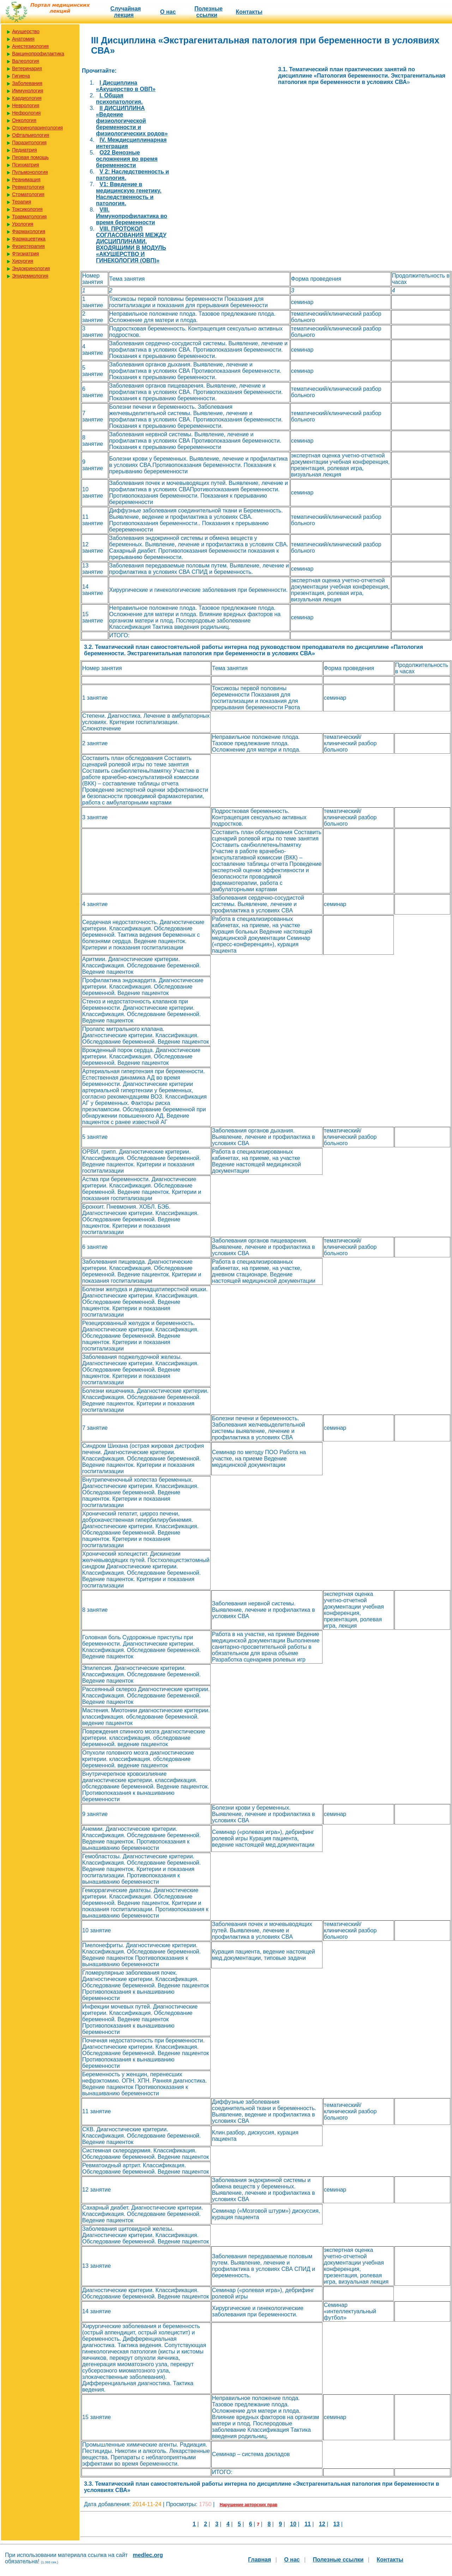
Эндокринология (31, 268)
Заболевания (27, 83)
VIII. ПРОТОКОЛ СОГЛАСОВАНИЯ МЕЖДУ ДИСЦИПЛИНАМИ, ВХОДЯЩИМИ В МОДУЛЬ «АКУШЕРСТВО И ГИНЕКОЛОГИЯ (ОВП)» (131, 244)
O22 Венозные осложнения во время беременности (126, 159)
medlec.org (148, 2555)
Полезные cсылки (208, 12)
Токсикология (27, 209)
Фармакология (28, 231)
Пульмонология (30, 172)
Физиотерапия (28, 246)
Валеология (25, 61)
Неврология (25, 105)
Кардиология (27, 98)
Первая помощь (30, 157)
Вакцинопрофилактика (38, 53)
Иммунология (27, 90)
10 (293, 2524)
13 (336, 2524)
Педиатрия (24, 150)
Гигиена (21, 76)
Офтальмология (30, 135)
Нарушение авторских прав (248, 2504)
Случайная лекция (125, 12)
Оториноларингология (37, 127)
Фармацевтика (29, 239)
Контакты (249, 12)
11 (308, 2524)
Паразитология (29, 142)
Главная (259, 2560)
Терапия (21, 202)
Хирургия (22, 261)
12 (322, 2524)
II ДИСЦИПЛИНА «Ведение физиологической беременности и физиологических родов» (132, 120)
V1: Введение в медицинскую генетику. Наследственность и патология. (129, 193)
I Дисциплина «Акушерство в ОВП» (126, 86)
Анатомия (23, 39)
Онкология (24, 120)
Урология (22, 224)
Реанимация (26, 179)
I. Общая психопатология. (119, 98)
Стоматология (28, 194)
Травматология (29, 216)
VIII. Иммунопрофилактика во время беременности (131, 216)
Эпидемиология (30, 276)
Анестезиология (30, 46)
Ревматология (28, 187)
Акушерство (26, 31)
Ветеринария (27, 68)
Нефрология (26, 113)
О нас (168, 12)
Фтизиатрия (25, 253)
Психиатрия (25, 165)
